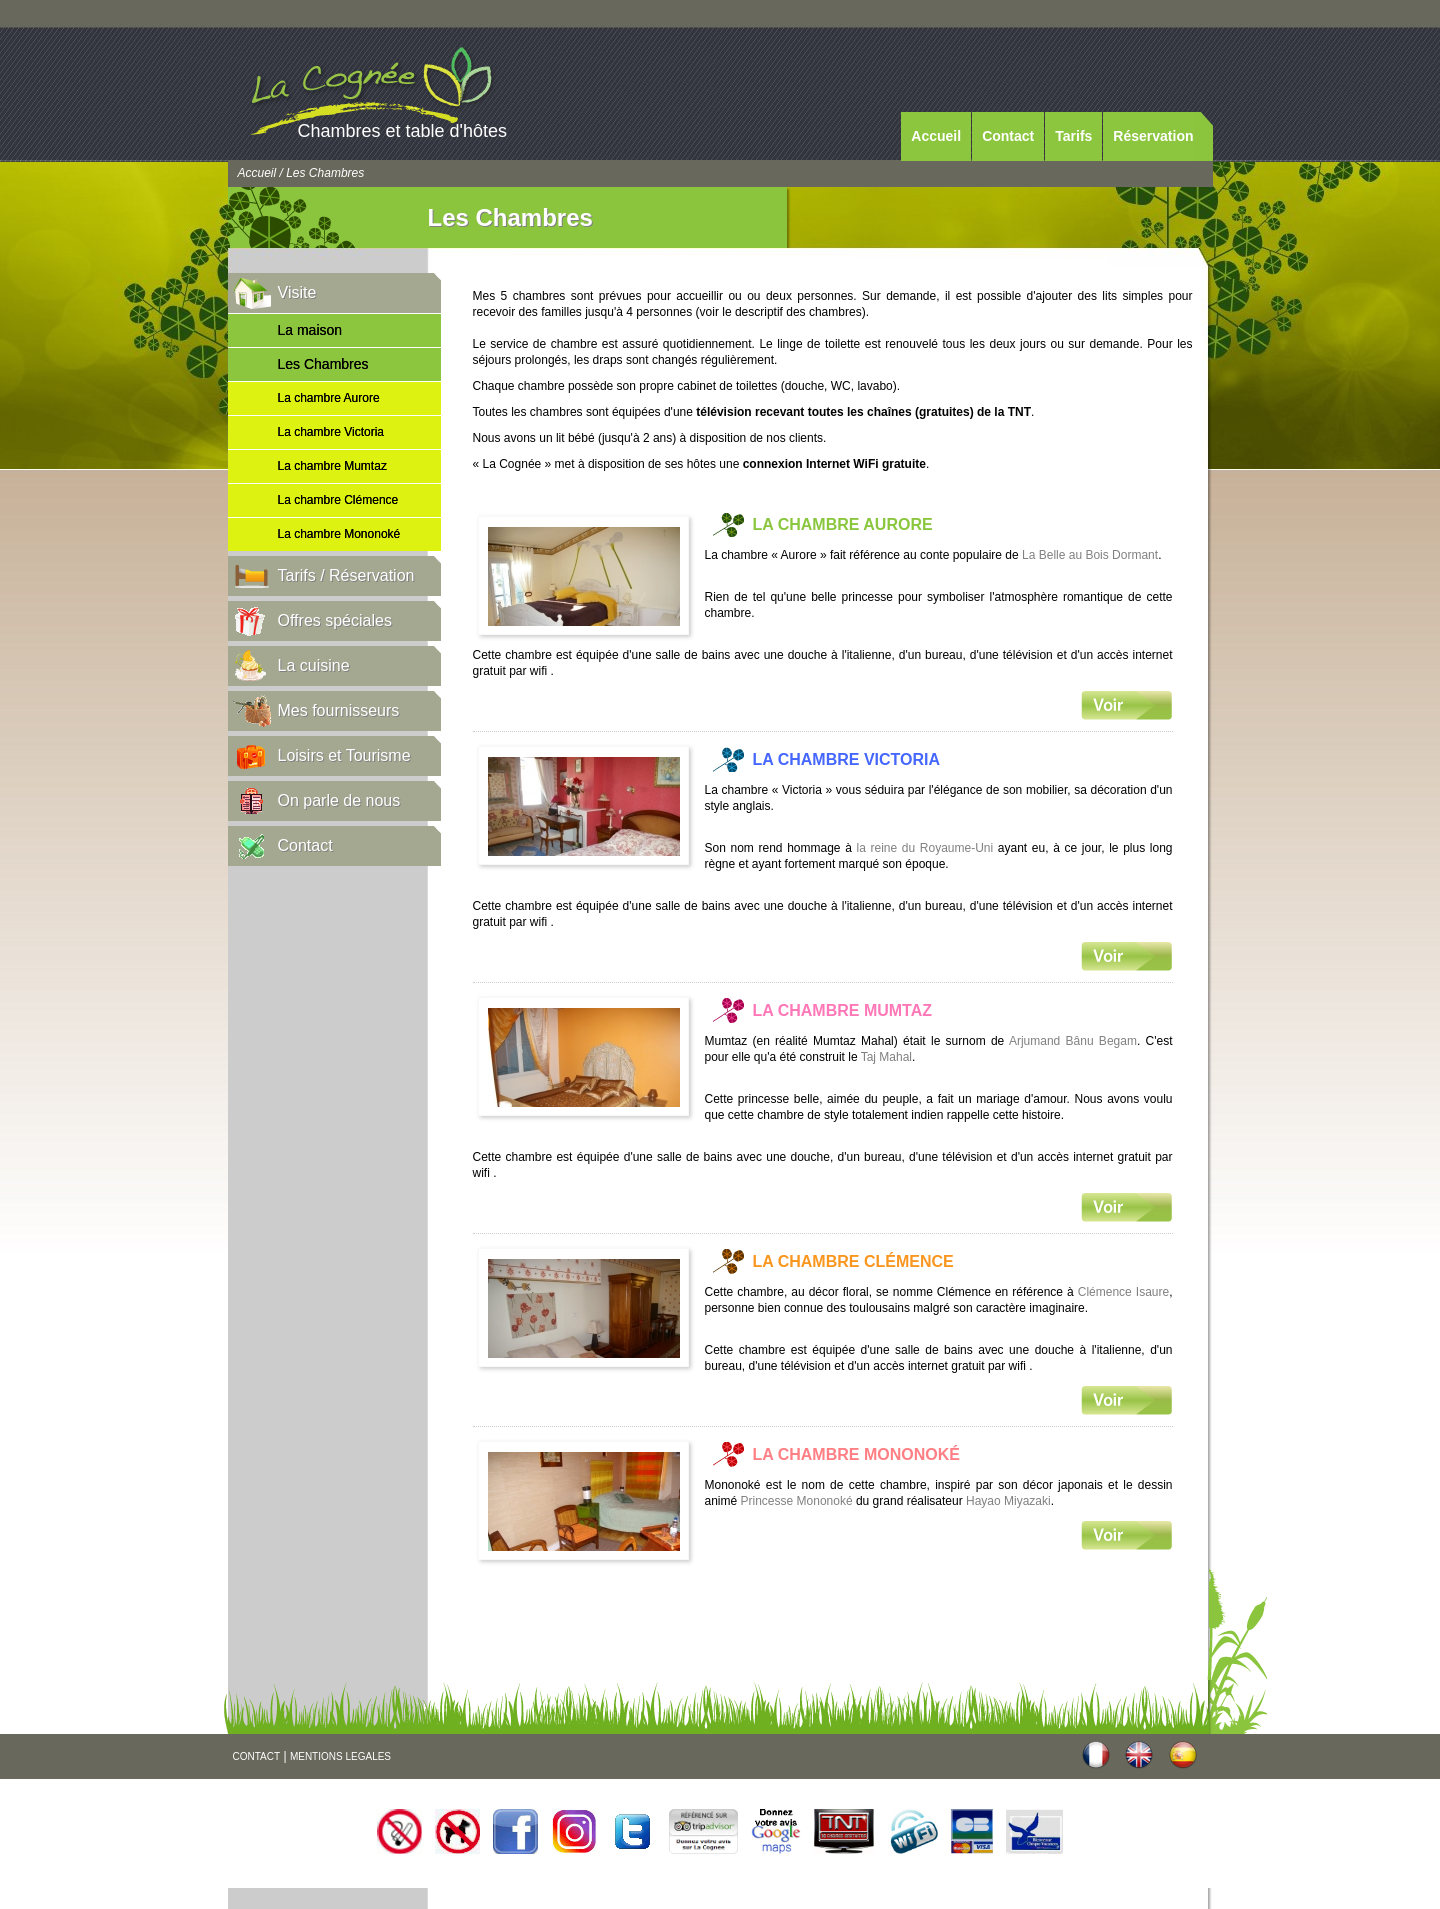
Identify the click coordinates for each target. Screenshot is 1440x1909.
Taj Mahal (886, 1057)
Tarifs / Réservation (346, 575)
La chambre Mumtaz (332, 466)
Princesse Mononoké (797, 1501)
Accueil (936, 136)
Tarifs (1073, 136)
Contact (1008, 136)
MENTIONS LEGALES (340, 1756)
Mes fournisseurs (339, 710)
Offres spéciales (335, 620)
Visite (297, 292)
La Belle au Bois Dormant (1090, 555)
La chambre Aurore (329, 398)
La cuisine (314, 665)
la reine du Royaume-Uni (925, 848)
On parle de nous (339, 800)
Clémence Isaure (1123, 1292)
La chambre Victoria (331, 432)
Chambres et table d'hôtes (403, 131)
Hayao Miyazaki (1008, 1501)
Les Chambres (323, 364)
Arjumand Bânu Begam (1073, 1041)
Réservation (1153, 136)
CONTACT (257, 1756)
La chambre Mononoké (339, 534)
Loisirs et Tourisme (344, 755)
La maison (310, 330)
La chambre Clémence (338, 500)
